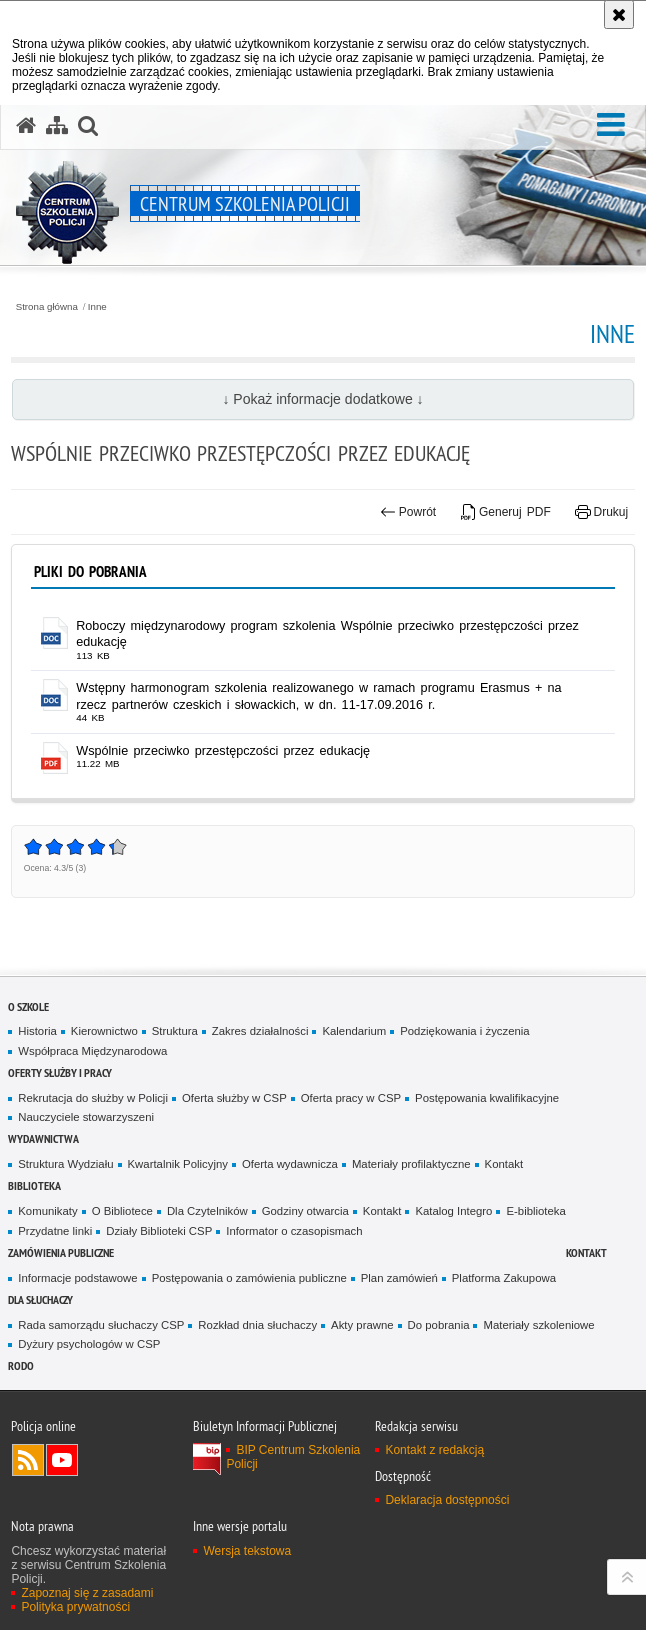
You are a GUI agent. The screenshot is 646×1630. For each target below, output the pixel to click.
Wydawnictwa (43, 1138)
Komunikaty (47, 1211)
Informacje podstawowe (77, 1278)
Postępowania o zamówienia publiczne (249, 1278)
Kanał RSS (28, 1460)
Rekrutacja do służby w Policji (93, 1098)
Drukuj (601, 512)
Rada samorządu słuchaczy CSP (101, 1325)
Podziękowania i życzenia (464, 1031)
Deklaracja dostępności (447, 1500)
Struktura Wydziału (65, 1164)
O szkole (28, 1006)
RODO (21, 1365)
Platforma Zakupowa (504, 1278)
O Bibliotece (122, 1211)
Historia (37, 1031)
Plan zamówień (399, 1278)
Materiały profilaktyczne (411, 1164)
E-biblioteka (535, 1211)
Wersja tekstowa (247, 1551)
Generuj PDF (506, 512)
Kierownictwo (104, 1031)
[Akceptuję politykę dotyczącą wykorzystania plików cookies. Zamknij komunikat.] (619, 14)
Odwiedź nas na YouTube (62, 1460)
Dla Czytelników (207, 1211)
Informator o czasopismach (294, 1231)
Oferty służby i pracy (60, 1072)
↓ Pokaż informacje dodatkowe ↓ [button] (322, 399)
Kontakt (504, 1164)
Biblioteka (34, 1185)
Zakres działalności (260, 1031)
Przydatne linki (55, 1231)
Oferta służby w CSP (234, 1098)
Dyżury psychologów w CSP (89, 1344)
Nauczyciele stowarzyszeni (86, 1117)
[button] (611, 125)
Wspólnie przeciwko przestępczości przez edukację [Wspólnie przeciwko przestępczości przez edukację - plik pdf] (223, 751)
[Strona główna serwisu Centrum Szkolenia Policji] (26, 126)
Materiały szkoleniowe (538, 1325)
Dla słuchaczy (40, 1299)
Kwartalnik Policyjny (178, 1164)
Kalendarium (354, 1031)
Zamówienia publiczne (61, 1252)
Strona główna (47, 307)
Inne (97, 307)
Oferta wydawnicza (290, 1164)
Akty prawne (362, 1325)
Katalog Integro (453, 1211)
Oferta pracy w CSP (351, 1098)
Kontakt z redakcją (434, 1450)
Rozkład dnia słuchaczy (257, 1325)
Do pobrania (439, 1325)
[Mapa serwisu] (57, 126)
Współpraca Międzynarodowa (92, 1051)
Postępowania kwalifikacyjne (487, 1098)
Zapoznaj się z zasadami (87, 1593)
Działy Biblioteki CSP (159, 1231)
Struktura (175, 1031)
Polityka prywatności (75, 1607)
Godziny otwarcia (305, 1211)
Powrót (408, 512)
